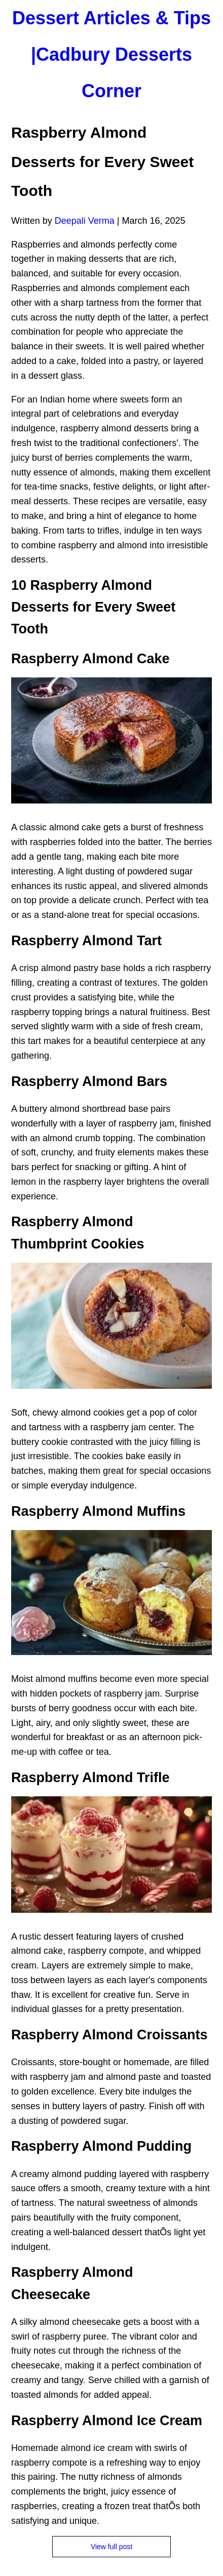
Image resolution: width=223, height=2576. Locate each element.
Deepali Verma (85, 221)
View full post (111, 2547)
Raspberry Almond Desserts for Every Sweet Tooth (102, 161)
